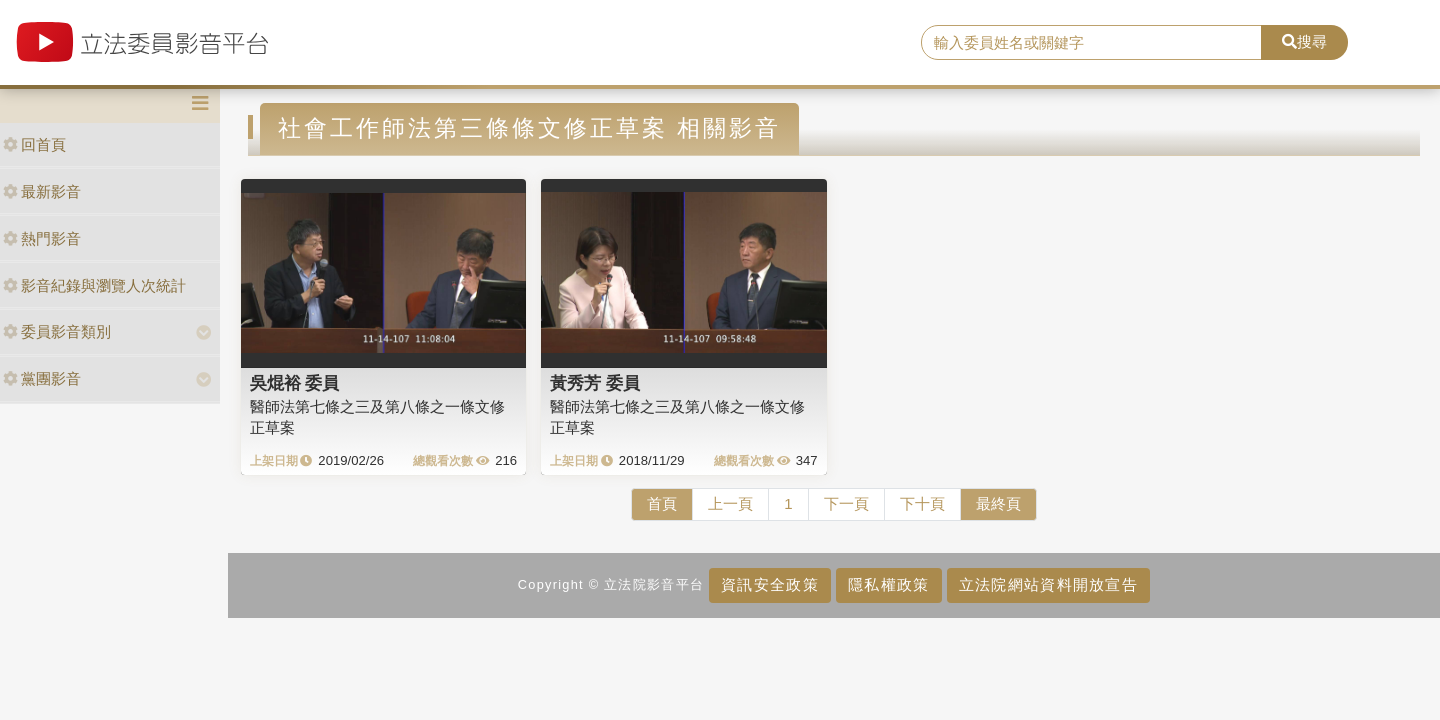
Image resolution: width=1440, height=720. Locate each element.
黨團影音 (42, 378)
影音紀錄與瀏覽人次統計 (94, 285)
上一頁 (730, 503)
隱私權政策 (888, 584)
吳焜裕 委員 (295, 383)
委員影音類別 (57, 331)
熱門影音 (42, 238)
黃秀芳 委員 (595, 383)
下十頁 (922, 503)
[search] (1091, 43)
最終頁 (998, 503)
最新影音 (42, 191)
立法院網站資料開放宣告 (1048, 584)
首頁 (662, 503)
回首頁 (34, 144)
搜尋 (1304, 41)
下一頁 (846, 503)
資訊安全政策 (770, 584)
